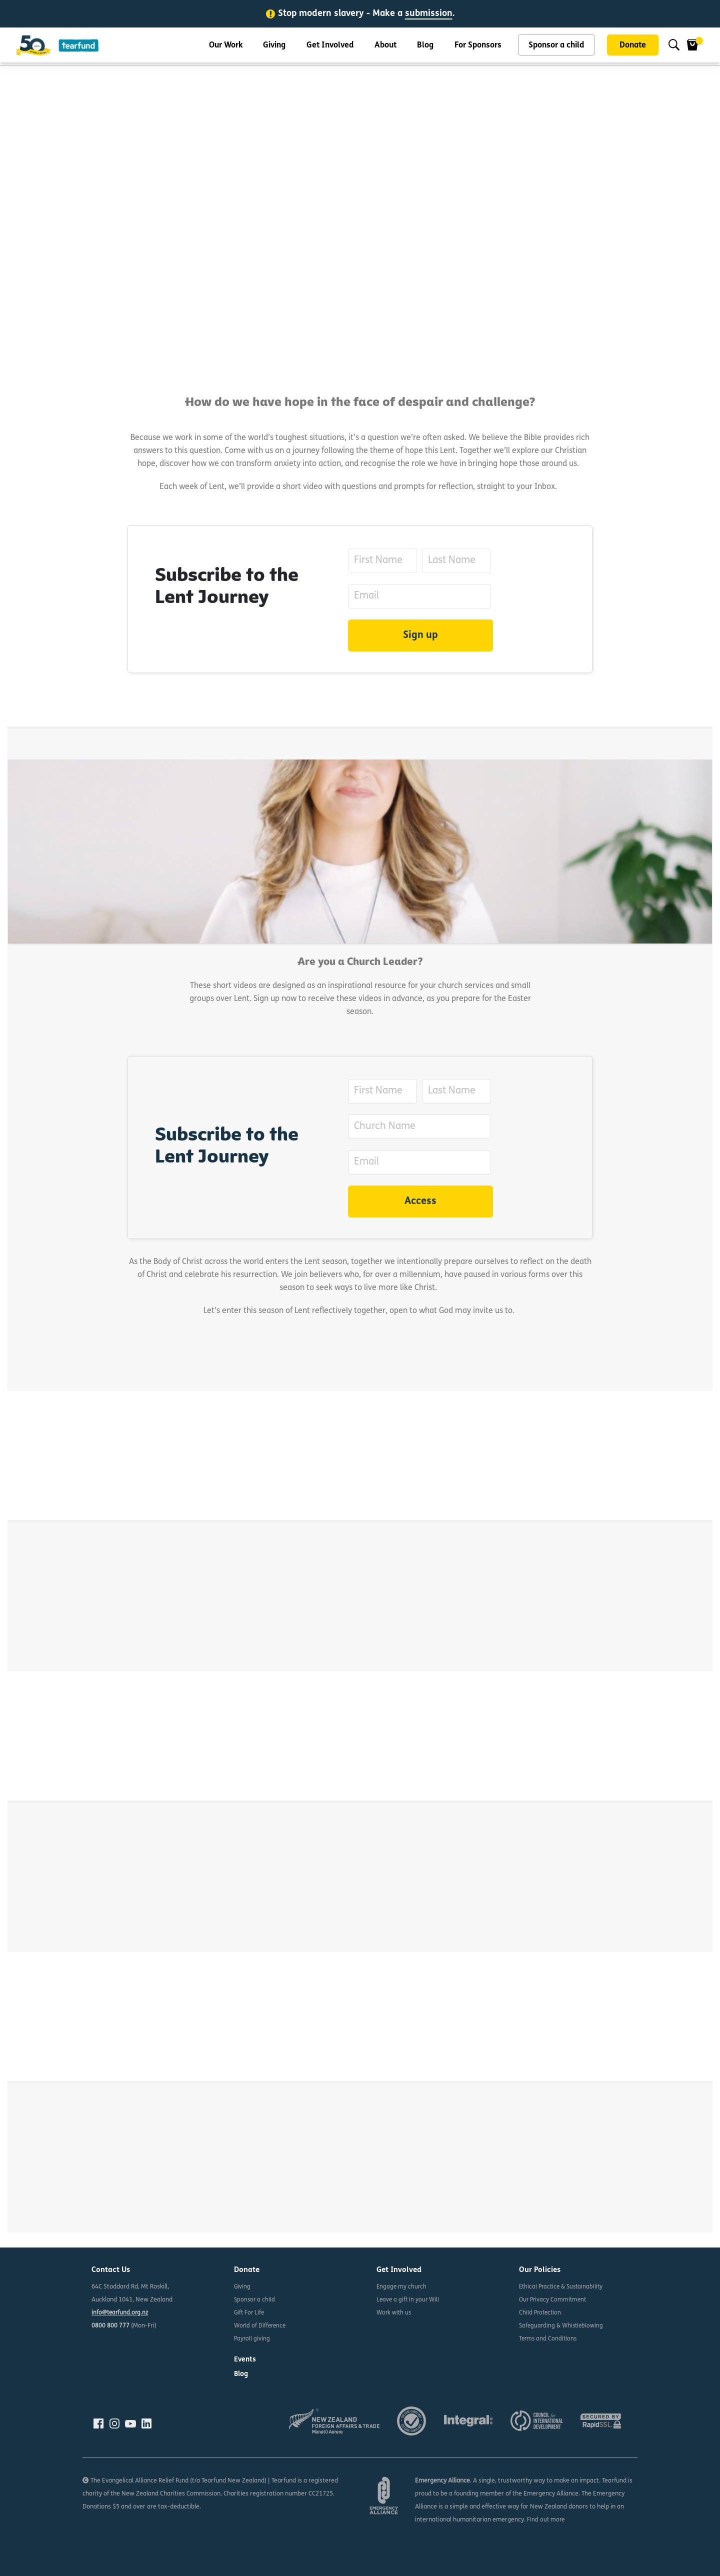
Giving (274, 47)
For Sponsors (478, 47)
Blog (425, 47)
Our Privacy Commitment (554, 2300)
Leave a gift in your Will (409, 2300)
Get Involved (330, 47)
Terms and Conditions (549, 2339)
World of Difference (261, 2326)
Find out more (546, 2520)
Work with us (394, 2313)
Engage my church (402, 2287)
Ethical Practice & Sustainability (563, 2287)
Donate (633, 47)
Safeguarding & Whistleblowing (563, 2326)
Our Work (225, 47)
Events (246, 2360)
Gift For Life (250, 2313)
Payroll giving (252, 2339)
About (385, 47)
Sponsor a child (556, 47)
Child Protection (541, 2313)
